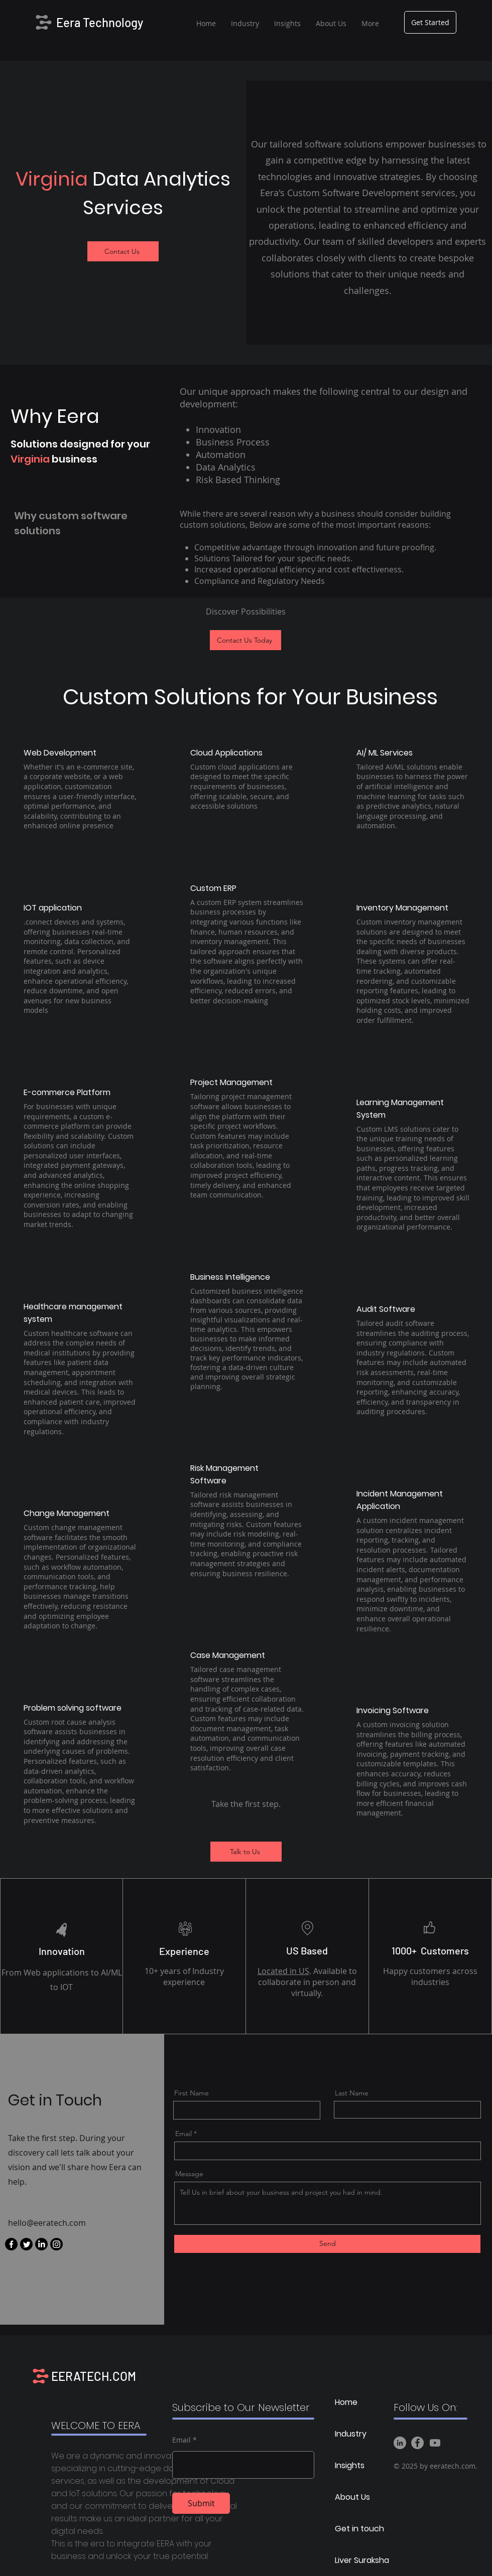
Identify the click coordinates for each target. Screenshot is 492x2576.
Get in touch (359, 2528)
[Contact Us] (123, 251)
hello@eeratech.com (47, 2222)
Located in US (283, 1971)
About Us (352, 2497)
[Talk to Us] (246, 1852)
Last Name (351, 2092)
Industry (350, 2434)
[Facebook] (11, 2244)
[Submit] (201, 2503)
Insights (349, 2465)
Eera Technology (99, 22)
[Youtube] (435, 2443)
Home (346, 2402)
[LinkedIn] (41, 2244)
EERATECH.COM (93, 2376)
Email (183, 2133)
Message (189, 2173)
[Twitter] (26, 2244)
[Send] (327, 2244)
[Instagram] (56, 2244)
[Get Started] (430, 22)
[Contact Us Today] (245, 640)
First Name (191, 2092)
